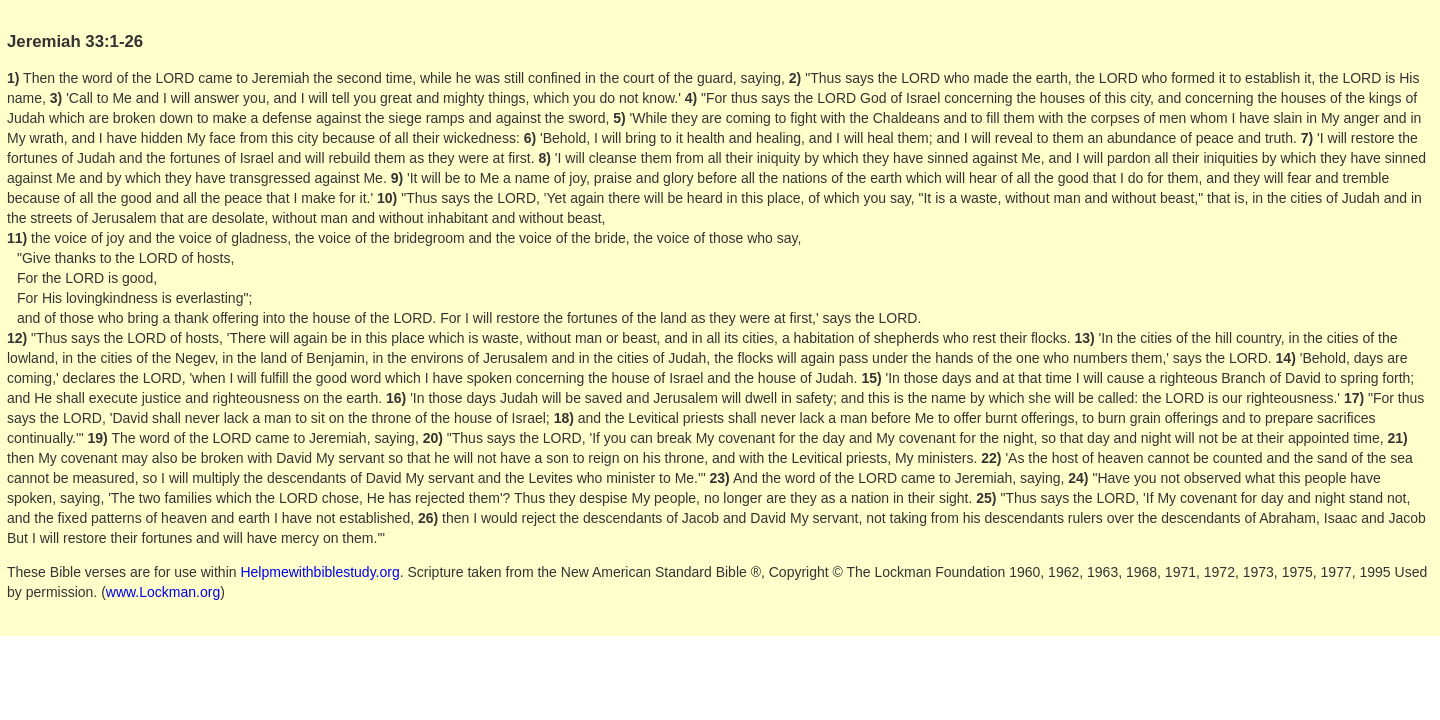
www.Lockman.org (163, 592)
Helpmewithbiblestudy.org (319, 572)
